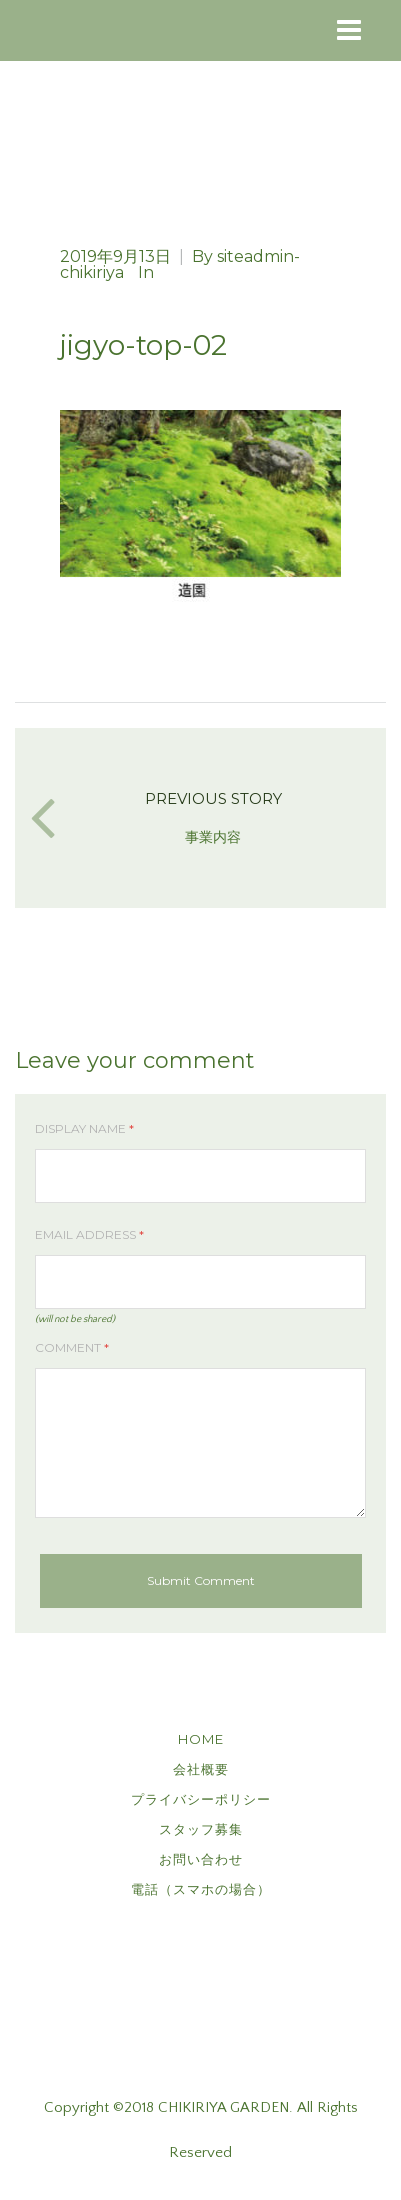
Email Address (89, 1234)
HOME (201, 1739)
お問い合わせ (201, 1859)
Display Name (84, 1128)
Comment (72, 1347)
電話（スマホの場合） (201, 1889)
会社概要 (201, 1769)
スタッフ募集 (201, 1829)
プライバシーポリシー (201, 1799)
